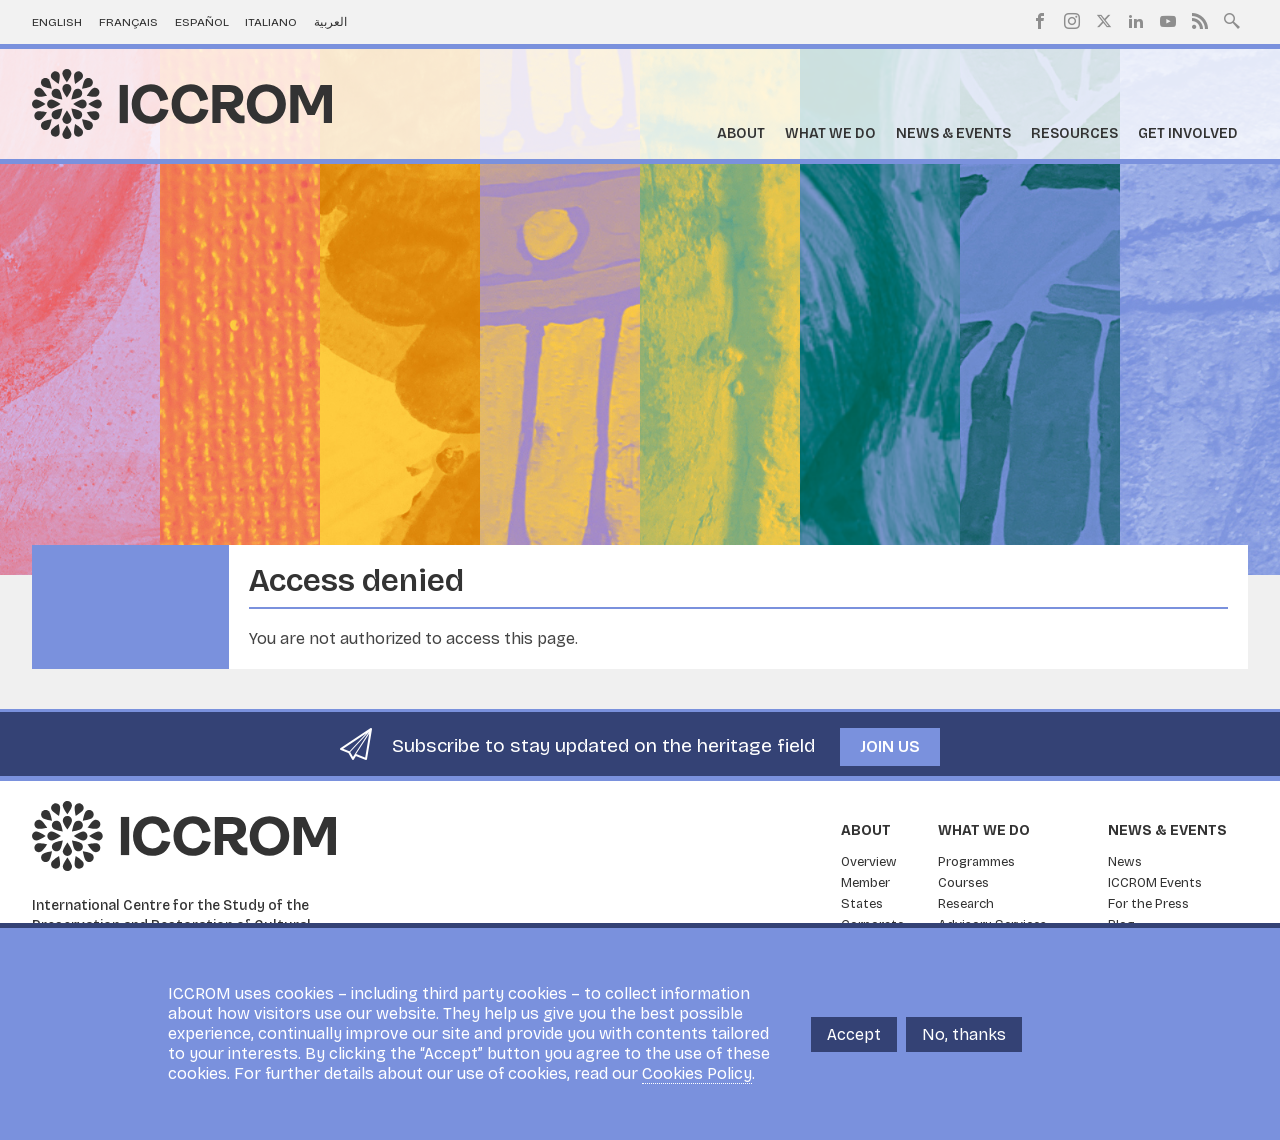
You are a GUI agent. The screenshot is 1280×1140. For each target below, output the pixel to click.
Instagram (1072, 21)
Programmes (976, 862)
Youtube (1168, 21)
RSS (1200, 21)
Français (128, 22)
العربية (330, 22)
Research (966, 904)
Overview (869, 862)
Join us (890, 746)
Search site (1232, 19)
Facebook (1040, 21)
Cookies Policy (697, 1073)
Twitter (1104, 21)
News (1125, 862)
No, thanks (964, 1034)
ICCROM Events (1155, 883)
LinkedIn (1136, 21)
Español (202, 22)
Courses (963, 883)
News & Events (953, 133)
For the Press (1148, 904)
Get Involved (1188, 133)
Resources (1074, 133)
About (741, 133)
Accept (854, 1034)
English (57, 22)
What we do (830, 133)
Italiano (271, 22)
